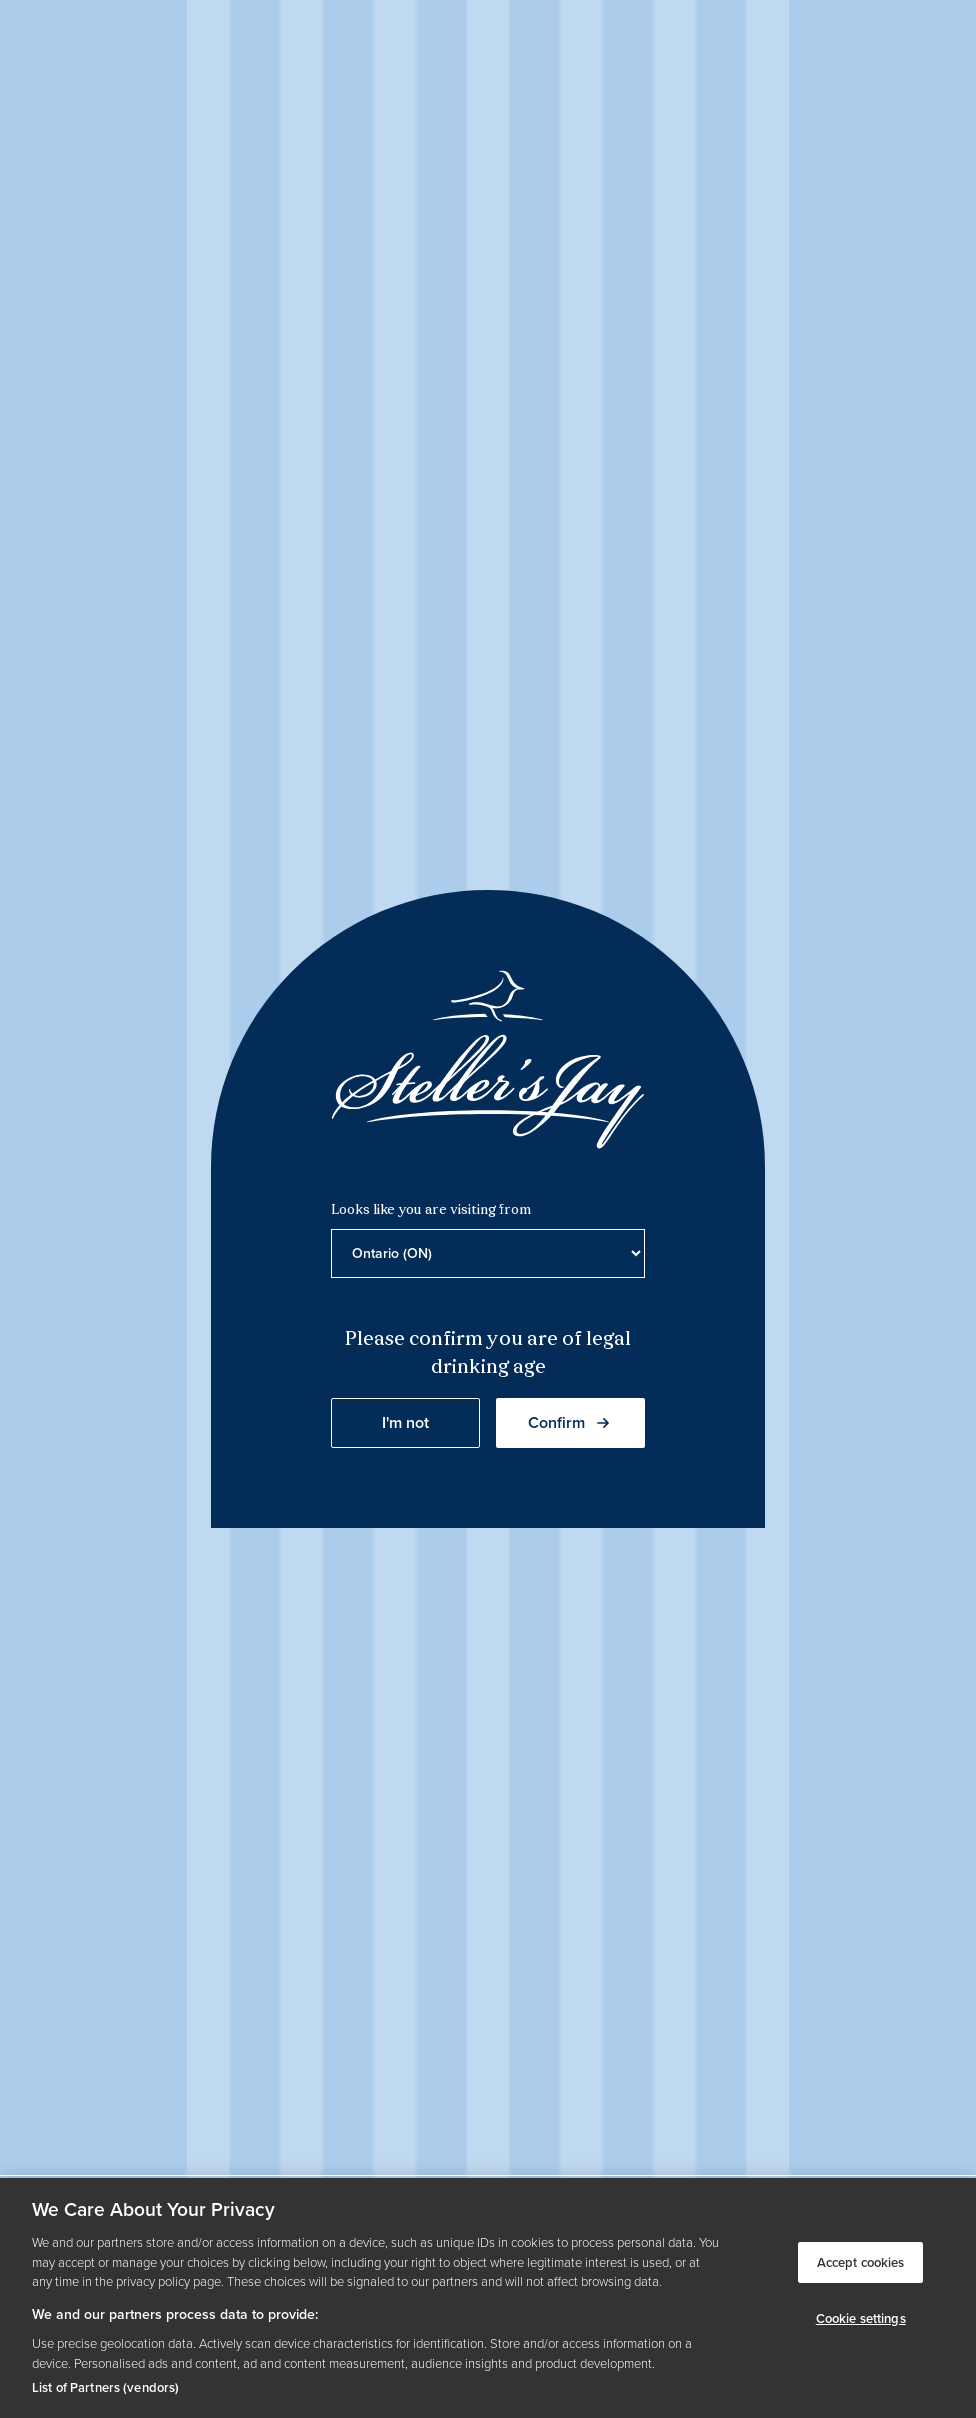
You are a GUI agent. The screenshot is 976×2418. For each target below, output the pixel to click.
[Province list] (488, 1253)
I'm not (405, 1422)
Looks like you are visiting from (431, 1210)
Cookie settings (861, 2318)
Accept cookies (861, 2262)
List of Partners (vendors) (105, 2387)
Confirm (570, 1422)
